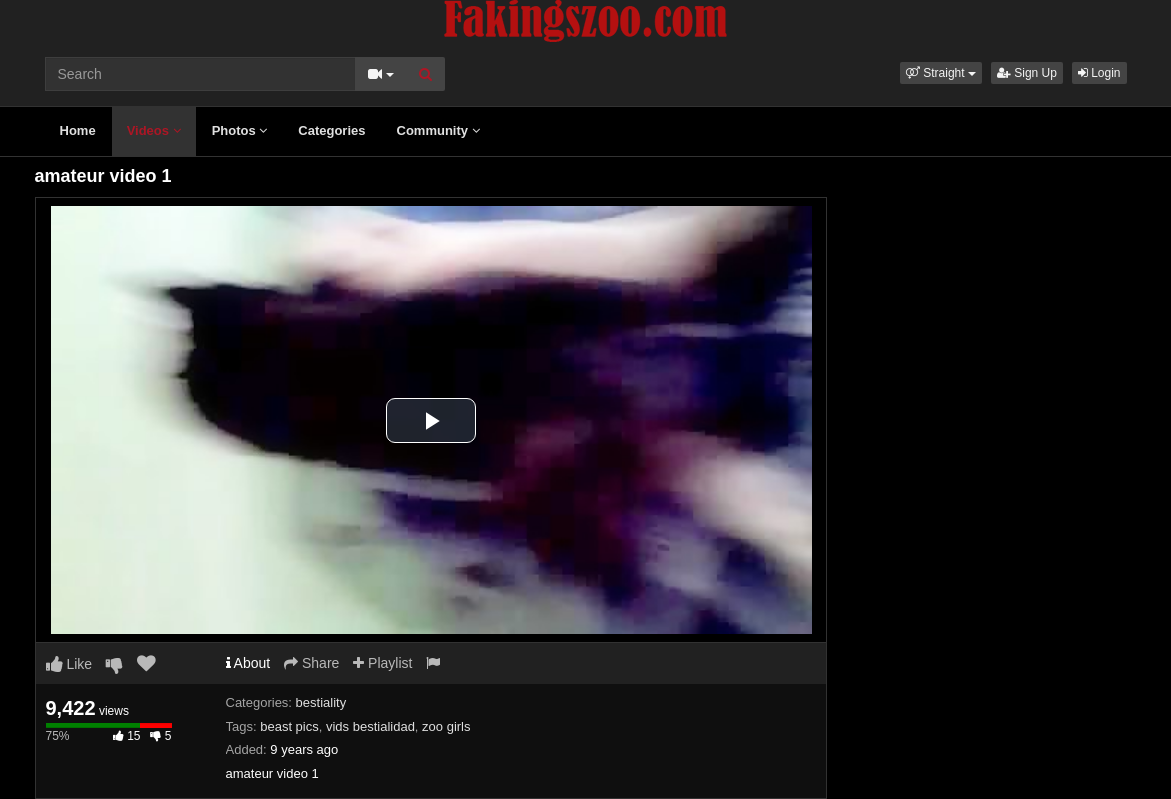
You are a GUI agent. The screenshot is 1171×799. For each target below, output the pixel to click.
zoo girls (446, 726)
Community (438, 130)
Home (78, 130)
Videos (154, 130)
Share (311, 663)
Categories (331, 130)
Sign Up (1027, 73)
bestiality (321, 702)
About (248, 663)
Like (69, 664)
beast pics (289, 726)
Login (1099, 73)
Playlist (382, 663)
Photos (240, 130)
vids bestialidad (370, 726)
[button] (941, 73)
